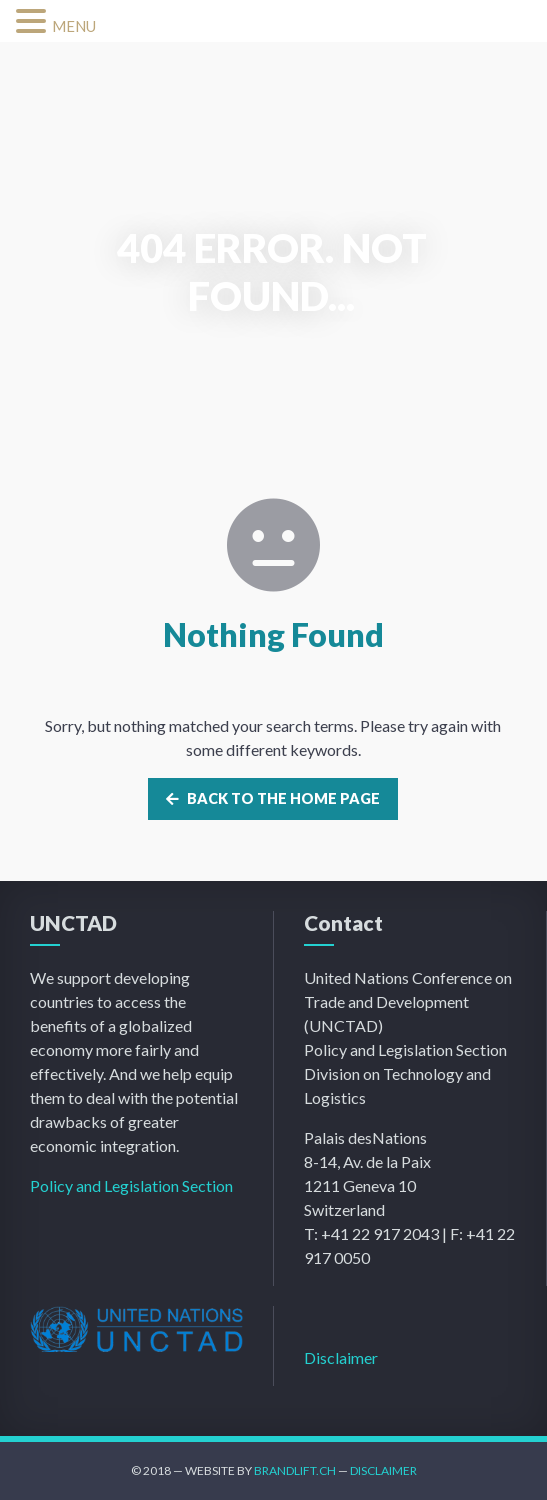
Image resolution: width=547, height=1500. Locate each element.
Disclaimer (341, 1357)
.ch (326, 1470)
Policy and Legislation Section (131, 1185)
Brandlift (285, 1470)
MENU (74, 26)
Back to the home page (273, 798)
